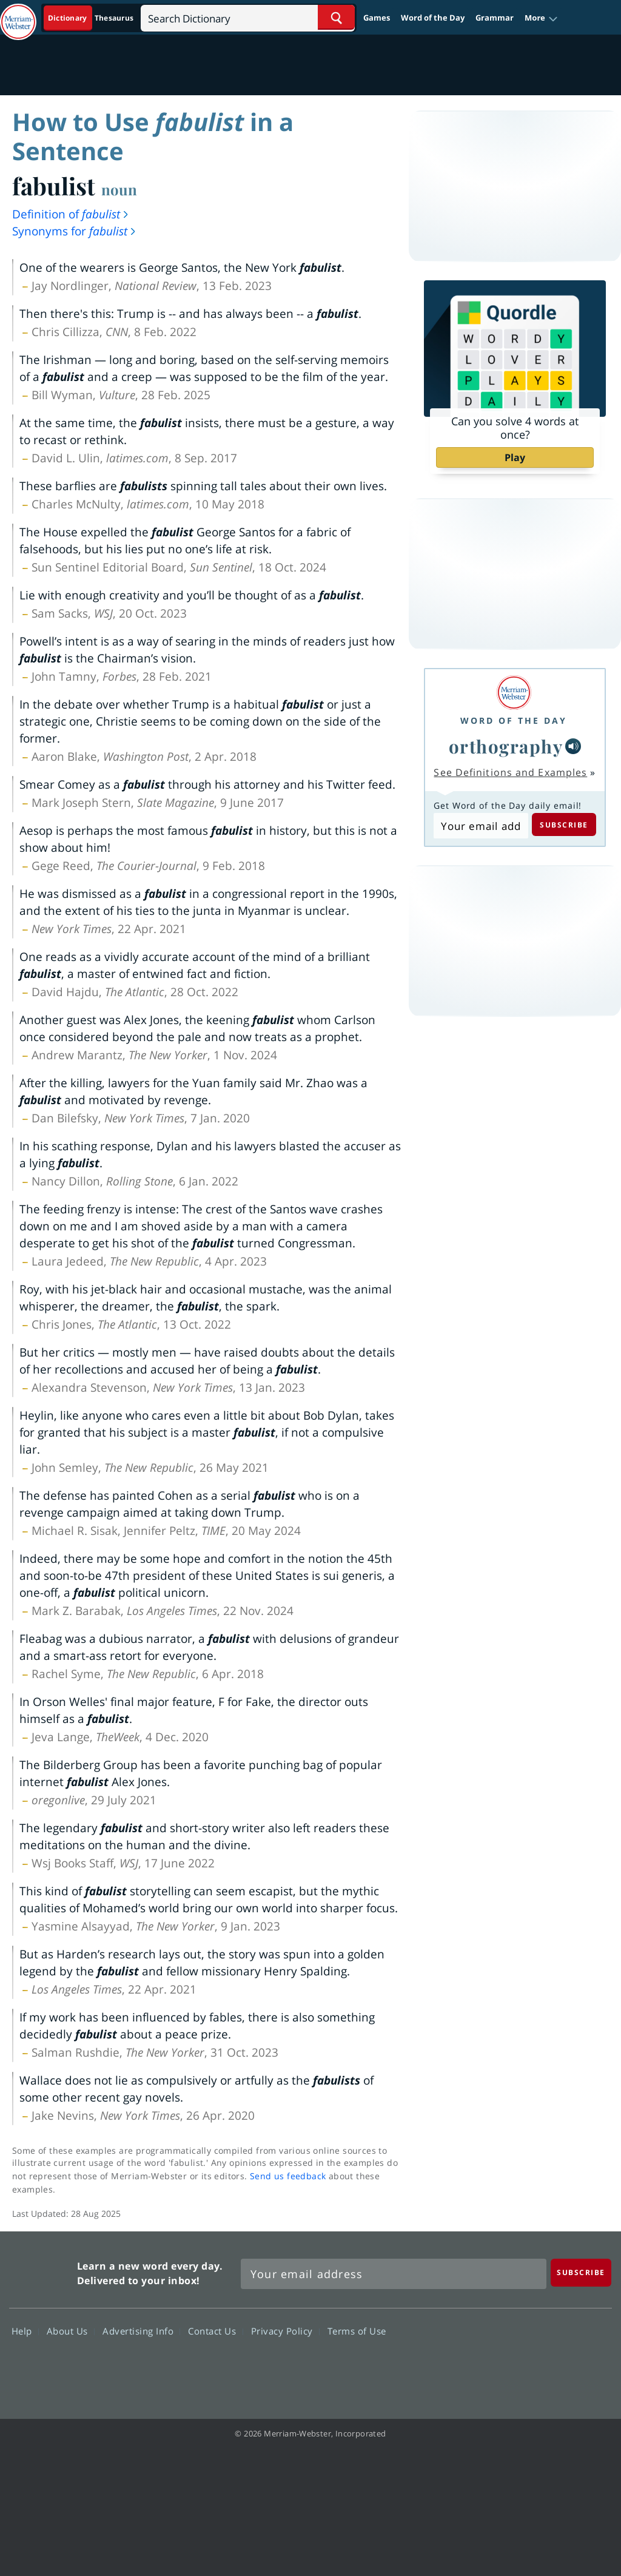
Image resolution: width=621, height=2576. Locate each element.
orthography (506, 746)
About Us (71, 2330)
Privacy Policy (285, 2330)
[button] (541, 18)
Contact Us (215, 2330)
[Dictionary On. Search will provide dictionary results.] (91, 18)
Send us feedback (288, 2176)
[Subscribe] (581, 2272)
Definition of (71, 214)
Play (515, 457)
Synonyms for (74, 231)
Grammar (494, 17)
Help (25, 2330)
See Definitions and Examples (510, 772)
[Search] (248, 17)
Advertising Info (141, 2330)
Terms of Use (356, 2330)
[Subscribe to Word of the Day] (481, 825)
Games (376, 17)
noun (119, 189)
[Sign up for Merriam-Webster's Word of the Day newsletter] (393, 2274)
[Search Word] (336, 17)
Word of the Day (433, 17)
